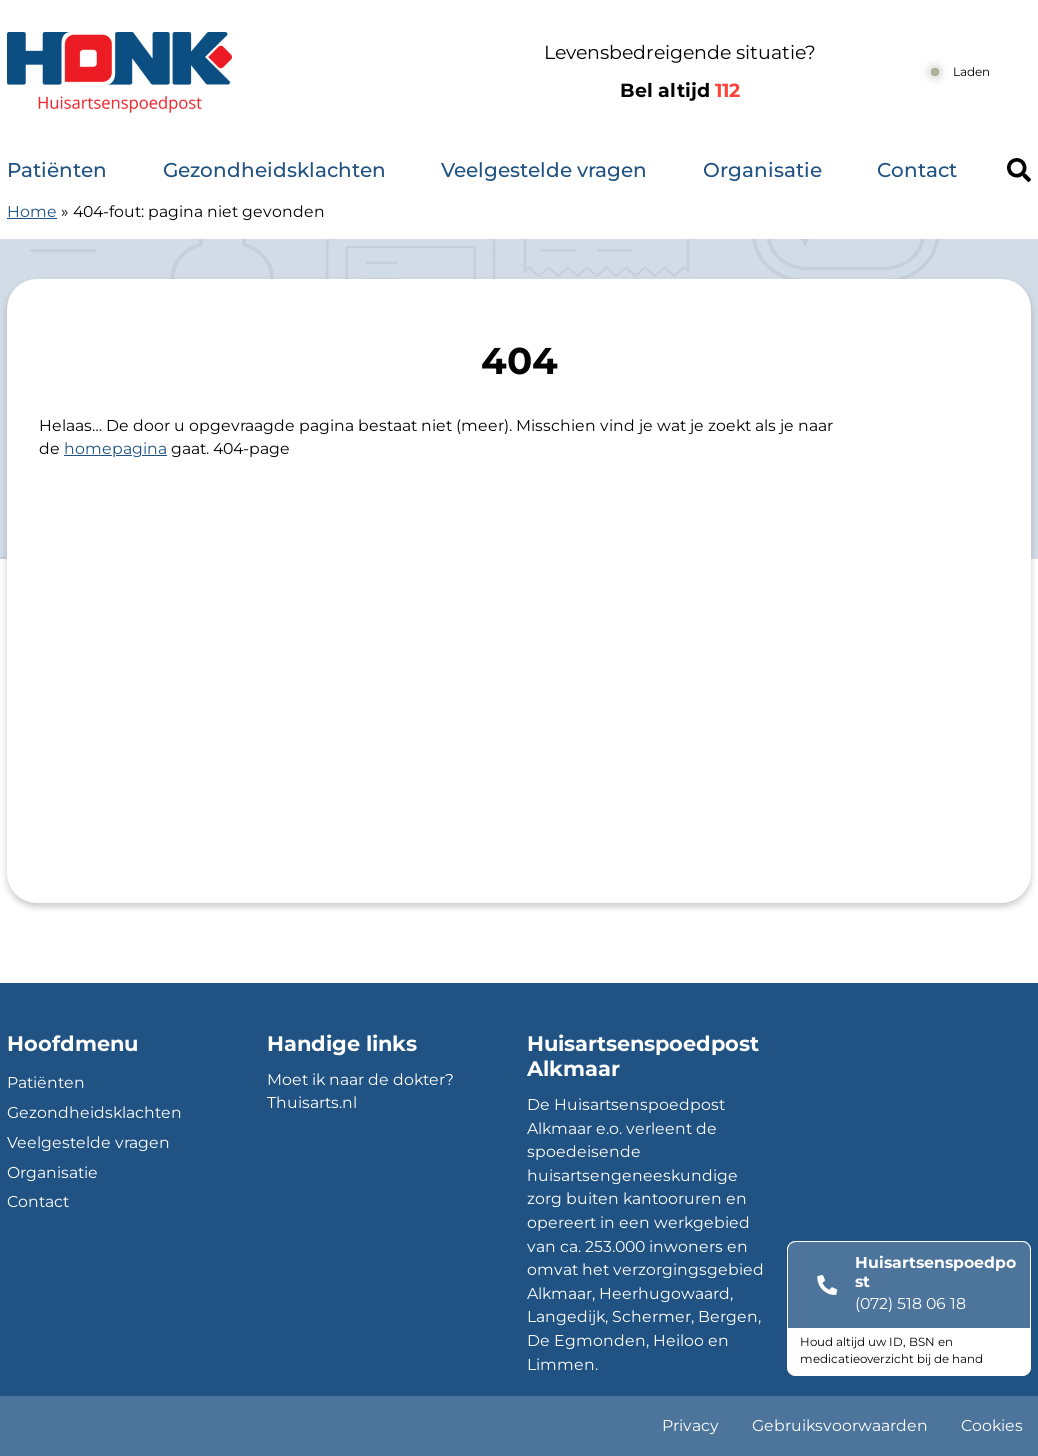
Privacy (690, 1425)
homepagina (115, 448)
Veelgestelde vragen (544, 170)
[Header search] (1019, 170)
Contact (917, 170)
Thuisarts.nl (312, 1102)
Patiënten (57, 170)
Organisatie (762, 170)
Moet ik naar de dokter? (360, 1079)
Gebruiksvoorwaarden (840, 1425)
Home (32, 211)
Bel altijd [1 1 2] (680, 90)
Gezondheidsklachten (274, 170)
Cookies (992, 1425)
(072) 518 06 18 (910, 1303)
